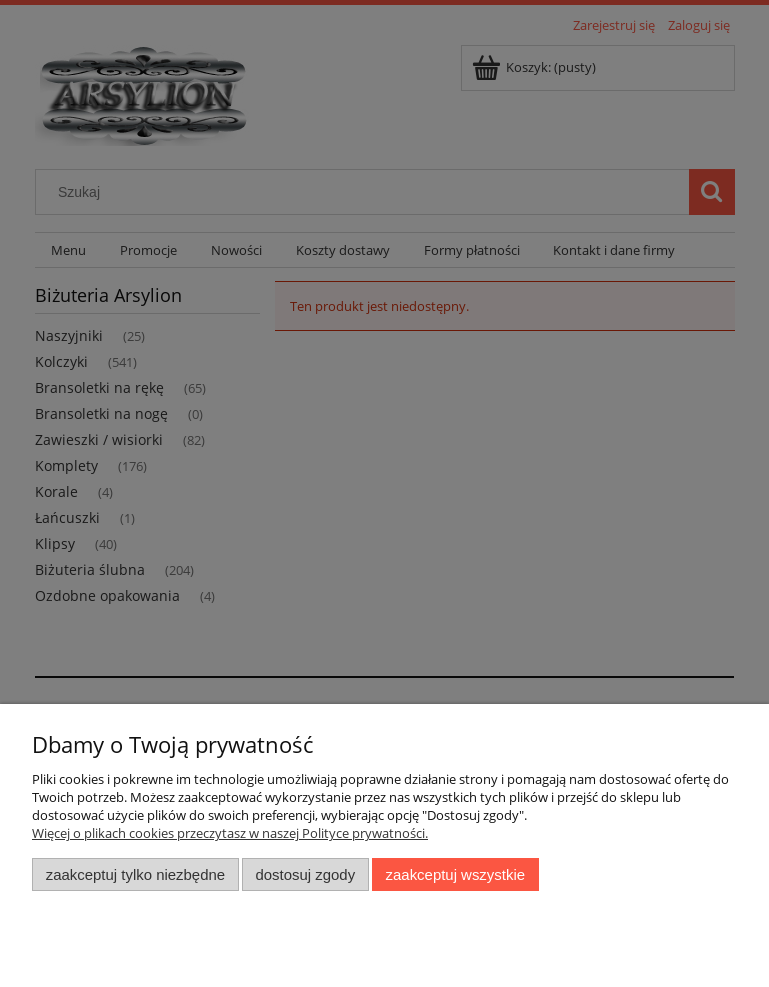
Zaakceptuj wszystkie (455, 874)
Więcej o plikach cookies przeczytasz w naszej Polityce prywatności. (230, 833)
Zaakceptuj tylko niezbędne (135, 874)
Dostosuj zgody (305, 874)
